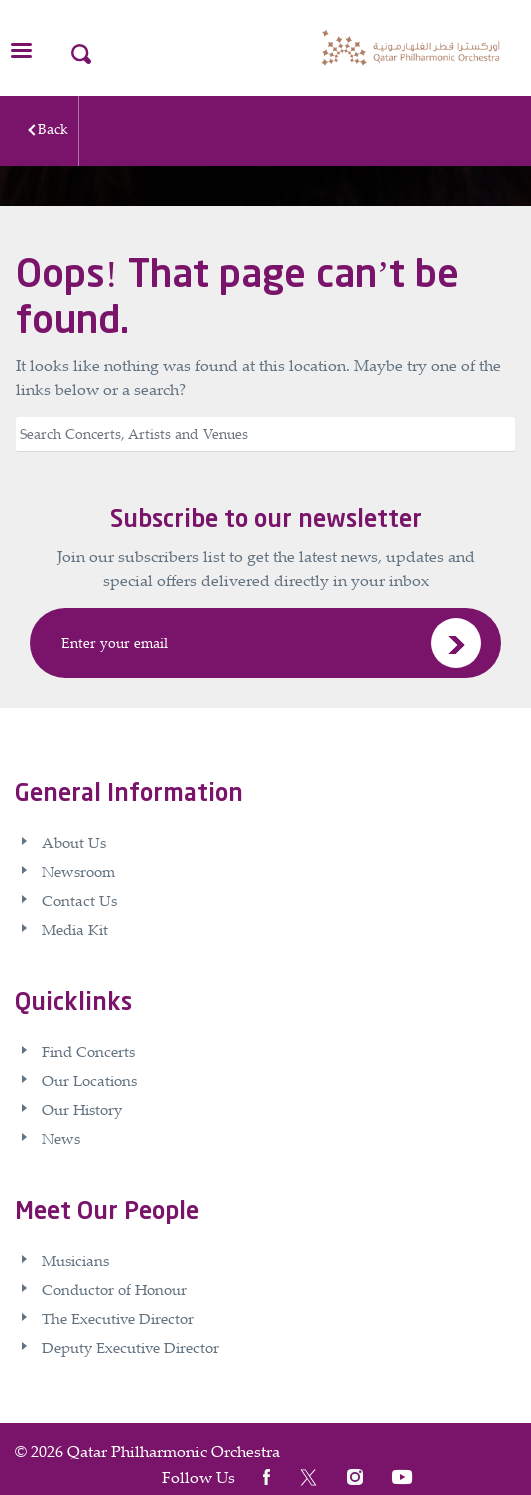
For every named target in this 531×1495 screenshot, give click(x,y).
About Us (74, 842)
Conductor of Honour (114, 1289)
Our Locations (89, 1080)
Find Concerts (88, 1051)
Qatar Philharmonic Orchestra (173, 1451)
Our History (82, 1109)
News (61, 1138)
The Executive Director (118, 1318)
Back (53, 128)
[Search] (265, 434)
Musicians (75, 1260)
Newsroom (78, 871)
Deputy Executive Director (130, 1347)
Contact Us (79, 900)
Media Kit (75, 929)
